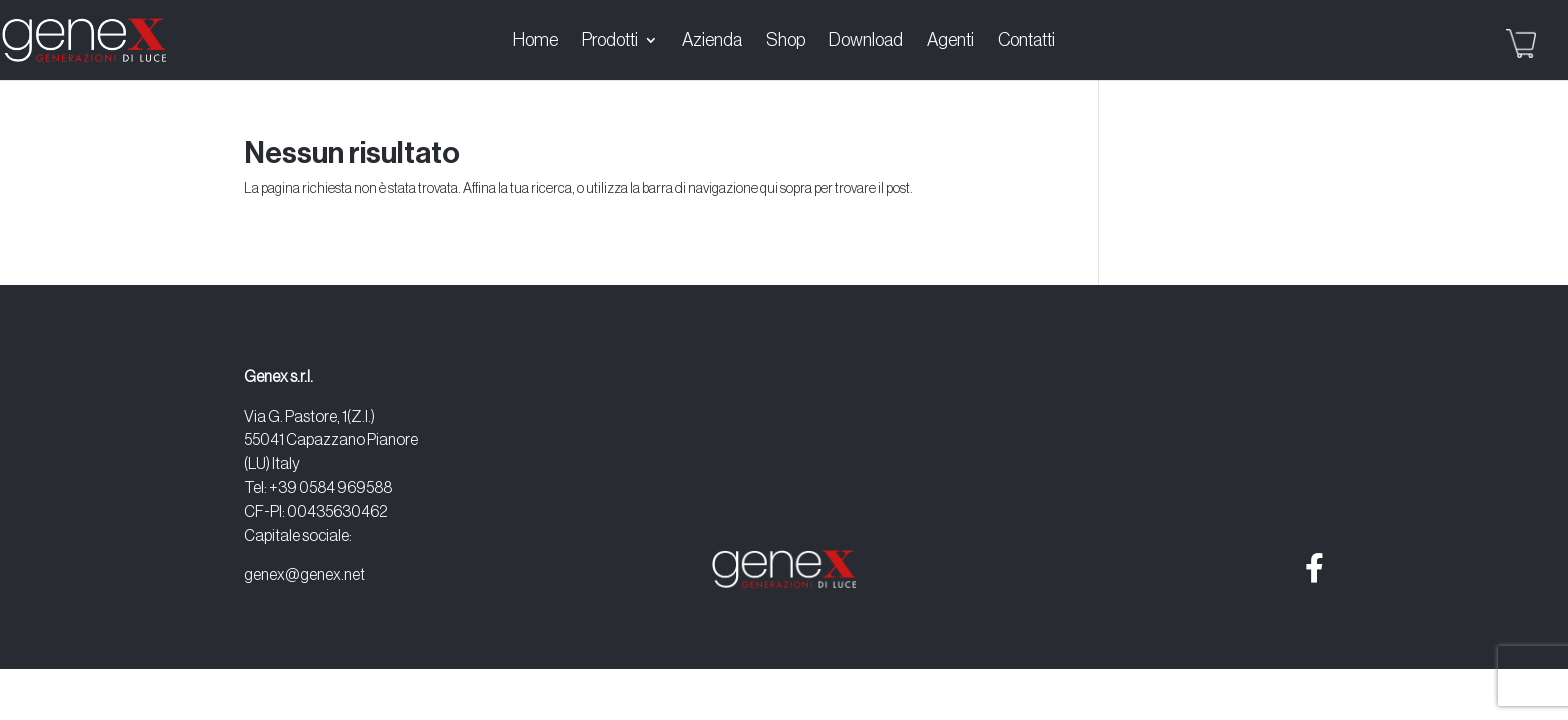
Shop (785, 41)
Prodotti (610, 41)
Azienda (712, 41)
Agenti (950, 41)
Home (535, 41)
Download (866, 41)
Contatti (1026, 41)
